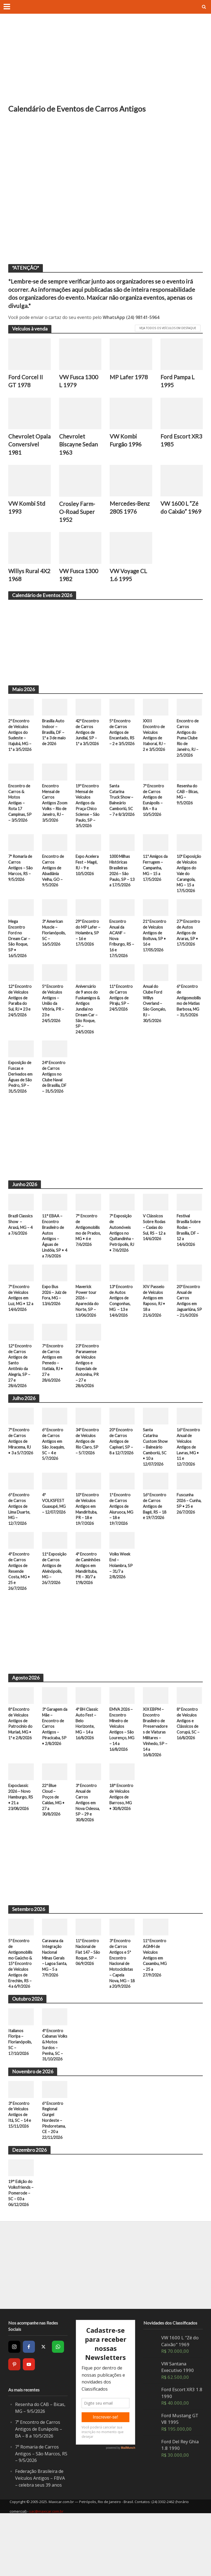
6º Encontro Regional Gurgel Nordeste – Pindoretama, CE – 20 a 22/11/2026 (54, 2180)
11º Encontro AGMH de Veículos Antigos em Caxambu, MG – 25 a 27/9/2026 (155, 2003)
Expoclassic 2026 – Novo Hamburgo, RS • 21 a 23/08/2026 (20, 1841)
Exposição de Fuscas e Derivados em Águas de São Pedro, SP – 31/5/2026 (20, 1100)
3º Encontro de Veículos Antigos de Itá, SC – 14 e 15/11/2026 (20, 2174)
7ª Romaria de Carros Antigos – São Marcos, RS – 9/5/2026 (20, 881)
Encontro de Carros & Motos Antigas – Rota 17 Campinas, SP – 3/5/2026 (20, 815)
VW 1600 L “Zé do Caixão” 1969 (181, 517)
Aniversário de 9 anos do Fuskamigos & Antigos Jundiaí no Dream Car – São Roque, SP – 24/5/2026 (88, 1031)
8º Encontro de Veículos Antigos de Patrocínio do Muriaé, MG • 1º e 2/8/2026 (20, 1769)
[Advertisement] (105, 63)
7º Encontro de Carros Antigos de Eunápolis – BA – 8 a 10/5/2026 (154, 812)
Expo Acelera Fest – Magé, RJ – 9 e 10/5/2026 (87, 878)
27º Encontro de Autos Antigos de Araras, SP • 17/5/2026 (189, 953)
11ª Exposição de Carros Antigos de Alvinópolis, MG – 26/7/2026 (54, 1613)
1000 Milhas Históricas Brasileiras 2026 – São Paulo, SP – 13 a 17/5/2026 (120, 887)
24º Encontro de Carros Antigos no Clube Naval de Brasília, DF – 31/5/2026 (54, 1103)
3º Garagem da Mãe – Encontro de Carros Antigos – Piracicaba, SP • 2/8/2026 (54, 1769)
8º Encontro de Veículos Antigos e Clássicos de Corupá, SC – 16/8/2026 (188, 1766)
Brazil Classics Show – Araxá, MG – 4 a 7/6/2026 (21, 1254)
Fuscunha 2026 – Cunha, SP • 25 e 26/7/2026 (187, 1546)
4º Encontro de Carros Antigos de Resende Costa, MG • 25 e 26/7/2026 (19, 1613)
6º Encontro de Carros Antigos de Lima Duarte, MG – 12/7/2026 (19, 1549)
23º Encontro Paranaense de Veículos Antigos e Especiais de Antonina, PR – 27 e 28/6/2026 (88, 1404)
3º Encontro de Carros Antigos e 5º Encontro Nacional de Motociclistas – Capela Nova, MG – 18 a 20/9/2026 (121, 2012)
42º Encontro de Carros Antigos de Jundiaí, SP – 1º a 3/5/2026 (88, 746)
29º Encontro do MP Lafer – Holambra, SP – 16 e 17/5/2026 (88, 953)
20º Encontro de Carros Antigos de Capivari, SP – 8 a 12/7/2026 (121, 1483)
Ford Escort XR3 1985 (175, 441)
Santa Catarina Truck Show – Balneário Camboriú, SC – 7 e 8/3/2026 (121, 815)
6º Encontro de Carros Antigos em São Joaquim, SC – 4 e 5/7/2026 (53, 1483)
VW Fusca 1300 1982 (79, 585)
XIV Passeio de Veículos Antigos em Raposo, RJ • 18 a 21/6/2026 (154, 1332)
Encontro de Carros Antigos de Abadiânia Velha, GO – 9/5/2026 (53, 884)
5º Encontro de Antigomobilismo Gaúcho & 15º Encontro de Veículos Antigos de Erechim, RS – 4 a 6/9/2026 (20, 2009)
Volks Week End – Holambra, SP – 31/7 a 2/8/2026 (121, 1607)
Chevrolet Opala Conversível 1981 (24, 449)
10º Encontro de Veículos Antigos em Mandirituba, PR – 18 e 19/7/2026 (88, 1549)
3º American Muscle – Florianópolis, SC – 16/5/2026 (54, 953)
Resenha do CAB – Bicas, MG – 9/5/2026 (188, 806)
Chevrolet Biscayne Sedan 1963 (79, 445)
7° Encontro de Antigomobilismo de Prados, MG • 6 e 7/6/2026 (88, 1260)
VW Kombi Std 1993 (27, 517)
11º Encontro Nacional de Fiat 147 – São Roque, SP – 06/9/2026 (88, 2000)
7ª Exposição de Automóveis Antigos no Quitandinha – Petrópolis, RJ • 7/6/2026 (121, 1263)
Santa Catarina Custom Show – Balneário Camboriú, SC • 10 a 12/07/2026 (155, 1486)
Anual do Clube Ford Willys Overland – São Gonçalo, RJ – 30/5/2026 (154, 1025)
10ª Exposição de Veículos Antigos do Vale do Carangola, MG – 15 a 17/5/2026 (188, 890)
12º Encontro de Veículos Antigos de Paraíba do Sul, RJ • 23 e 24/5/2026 (20, 1022)
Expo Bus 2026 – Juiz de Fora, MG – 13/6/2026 (54, 1326)
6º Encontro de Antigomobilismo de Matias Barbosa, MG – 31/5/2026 (189, 1022)
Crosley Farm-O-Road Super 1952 (77, 521)
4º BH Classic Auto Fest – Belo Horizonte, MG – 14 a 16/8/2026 (87, 1766)
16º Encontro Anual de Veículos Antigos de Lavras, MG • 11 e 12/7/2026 (189, 1486)
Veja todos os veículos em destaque (167, 328)
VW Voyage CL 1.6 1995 (129, 585)
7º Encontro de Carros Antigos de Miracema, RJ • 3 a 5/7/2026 (20, 1483)
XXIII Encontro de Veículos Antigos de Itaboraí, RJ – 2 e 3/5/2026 (155, 746)
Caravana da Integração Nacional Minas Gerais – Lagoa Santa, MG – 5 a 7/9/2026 (54, 2003)
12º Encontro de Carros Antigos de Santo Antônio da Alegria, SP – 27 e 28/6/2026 (20, 1404)
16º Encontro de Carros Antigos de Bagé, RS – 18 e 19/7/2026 (155, 1546)
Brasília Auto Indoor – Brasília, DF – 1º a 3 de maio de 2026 (54, 743)
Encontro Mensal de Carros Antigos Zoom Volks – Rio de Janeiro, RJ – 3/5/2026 (54, 818)
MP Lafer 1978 (129, 377)
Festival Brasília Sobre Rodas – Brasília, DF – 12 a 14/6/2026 (189, 1260)
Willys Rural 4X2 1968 (24, 585)
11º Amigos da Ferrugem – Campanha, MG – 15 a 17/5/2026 (154, 881)
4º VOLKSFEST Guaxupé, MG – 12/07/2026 (54, 1546)
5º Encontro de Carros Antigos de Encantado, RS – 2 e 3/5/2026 (120, 746)
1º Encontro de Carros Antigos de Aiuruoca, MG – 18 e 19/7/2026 (121, 1549)
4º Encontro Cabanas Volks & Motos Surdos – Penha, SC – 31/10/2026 (53, 2100)
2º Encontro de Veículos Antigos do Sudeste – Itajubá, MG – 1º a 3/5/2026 (20, 749)
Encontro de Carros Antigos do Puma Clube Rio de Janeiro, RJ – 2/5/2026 (188, 749)
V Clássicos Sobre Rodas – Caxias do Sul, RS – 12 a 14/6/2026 (154, 1257)
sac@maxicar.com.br (46, 2571)
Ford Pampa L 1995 (178, 381)
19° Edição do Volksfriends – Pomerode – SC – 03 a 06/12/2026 (21, 2253)
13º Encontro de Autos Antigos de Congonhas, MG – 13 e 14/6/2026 (121, 1332)
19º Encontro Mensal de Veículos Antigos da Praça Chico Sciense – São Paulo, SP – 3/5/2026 (88, 818)
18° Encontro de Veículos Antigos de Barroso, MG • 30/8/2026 (121, 1841)
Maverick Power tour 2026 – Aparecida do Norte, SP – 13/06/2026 (87, 1332)
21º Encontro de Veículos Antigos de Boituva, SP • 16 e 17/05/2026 (155, 956)
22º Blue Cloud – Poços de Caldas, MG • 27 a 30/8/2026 (54, 1844)
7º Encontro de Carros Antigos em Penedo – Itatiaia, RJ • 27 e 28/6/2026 (53, 1401)
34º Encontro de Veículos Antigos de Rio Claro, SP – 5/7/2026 (88, 1480)
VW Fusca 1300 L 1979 (79, 381)
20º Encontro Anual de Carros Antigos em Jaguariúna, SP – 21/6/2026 (189, 1335)
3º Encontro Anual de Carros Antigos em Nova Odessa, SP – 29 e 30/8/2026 (88, 1847)
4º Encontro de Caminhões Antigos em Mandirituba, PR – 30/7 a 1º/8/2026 (88, 1610)
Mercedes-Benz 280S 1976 (130, 517)
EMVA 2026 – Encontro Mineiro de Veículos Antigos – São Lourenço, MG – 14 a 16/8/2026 (122, 1772)
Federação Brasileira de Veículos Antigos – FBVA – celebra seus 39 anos (41, 2538)
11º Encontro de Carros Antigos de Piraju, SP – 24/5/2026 (121, 1019)
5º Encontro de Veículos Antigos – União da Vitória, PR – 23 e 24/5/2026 (53, 1025)
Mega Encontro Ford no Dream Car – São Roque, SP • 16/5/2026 (19, 959)
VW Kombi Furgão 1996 (126, 441)
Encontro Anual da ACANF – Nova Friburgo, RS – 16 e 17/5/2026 (120, 959)
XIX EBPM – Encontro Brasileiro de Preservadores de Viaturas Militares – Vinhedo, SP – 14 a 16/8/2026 (155, 1775)
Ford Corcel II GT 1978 (26, 381)
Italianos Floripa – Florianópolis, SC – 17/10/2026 (20, 2094)
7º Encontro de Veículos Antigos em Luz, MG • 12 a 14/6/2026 (20, 1329)
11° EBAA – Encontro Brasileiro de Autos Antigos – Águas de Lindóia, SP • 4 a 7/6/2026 (54, 1266)
